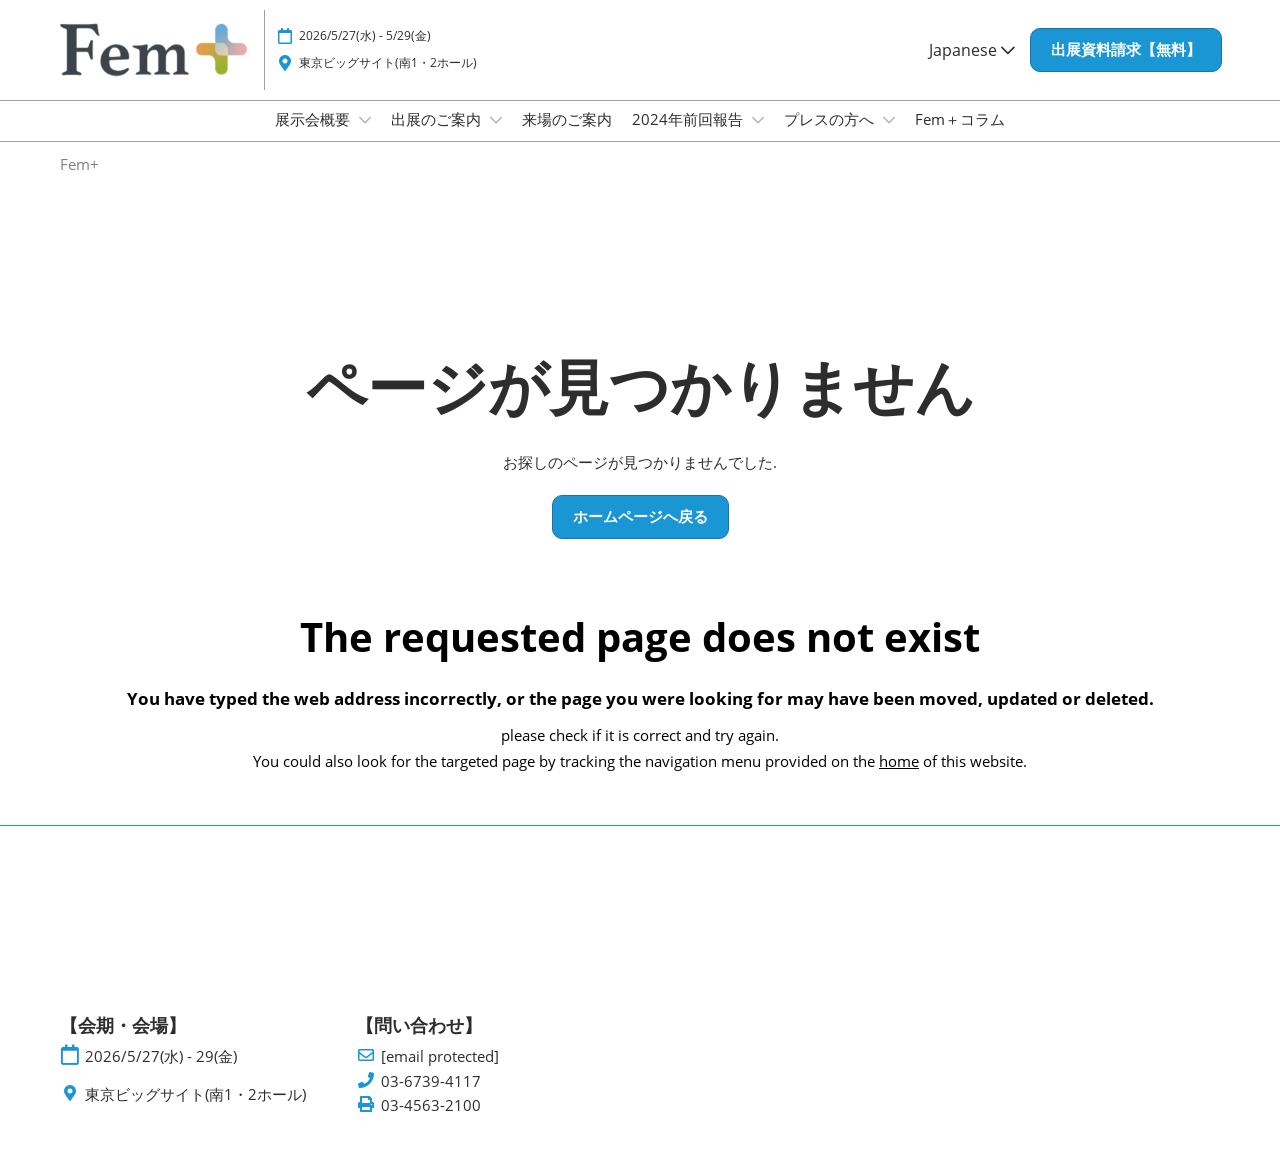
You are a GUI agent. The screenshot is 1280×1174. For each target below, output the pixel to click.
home (899, 779)
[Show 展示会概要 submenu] (365, 139)
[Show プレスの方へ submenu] (889, 139)
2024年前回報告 (689, 138)
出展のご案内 (438, 138)
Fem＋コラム (960, 138)
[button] (1126, 69)
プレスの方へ (831, 138)
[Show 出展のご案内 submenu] (496, 139)
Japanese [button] (972, 69)
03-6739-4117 (431, 1099)
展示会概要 (314, 138)
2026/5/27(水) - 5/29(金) (365, 54)
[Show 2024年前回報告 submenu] (758, 139)
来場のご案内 (567, 138)
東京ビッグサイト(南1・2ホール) (388, 81)
